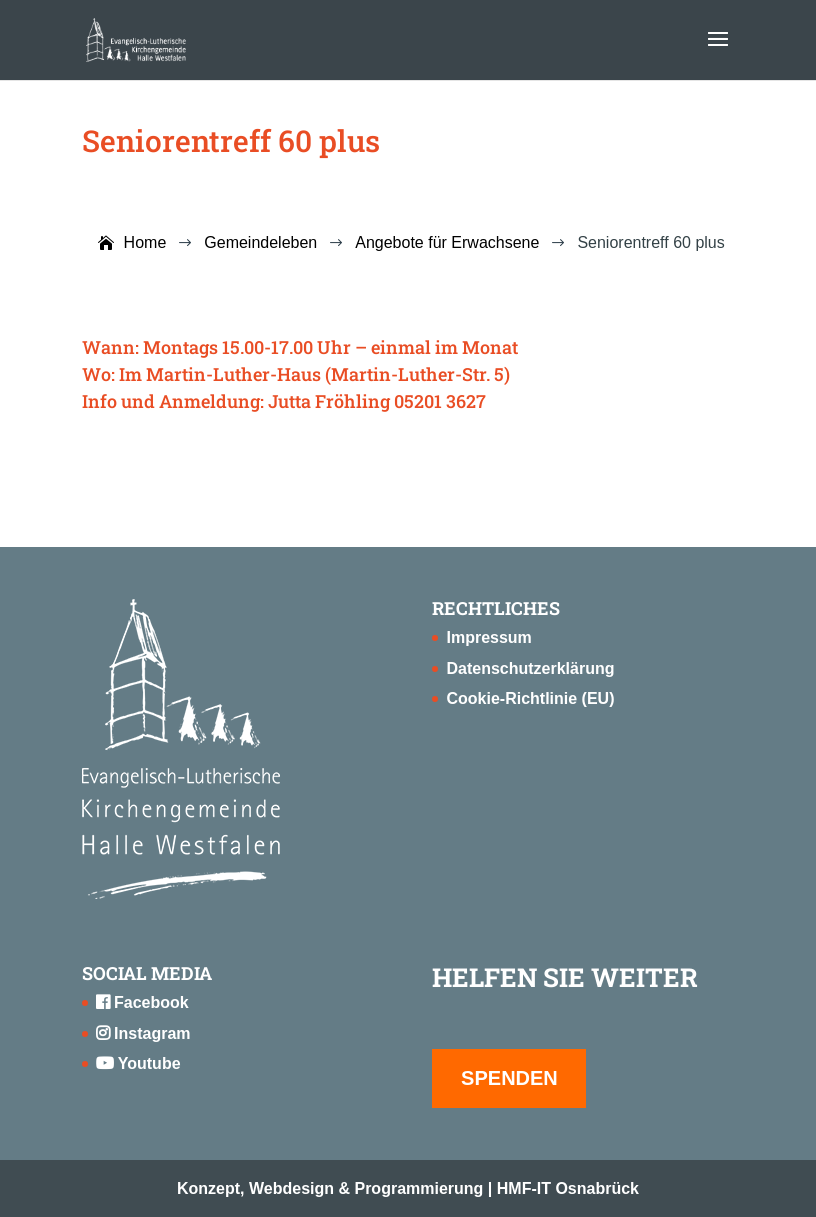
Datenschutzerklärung (530, 668)
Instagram (143, 1033)
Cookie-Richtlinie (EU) (530, 698)
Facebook (142, 1002)
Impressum (488, 637)
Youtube (138, 1063)
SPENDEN (509, 1078)
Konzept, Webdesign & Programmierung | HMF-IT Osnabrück (408, 1188)
